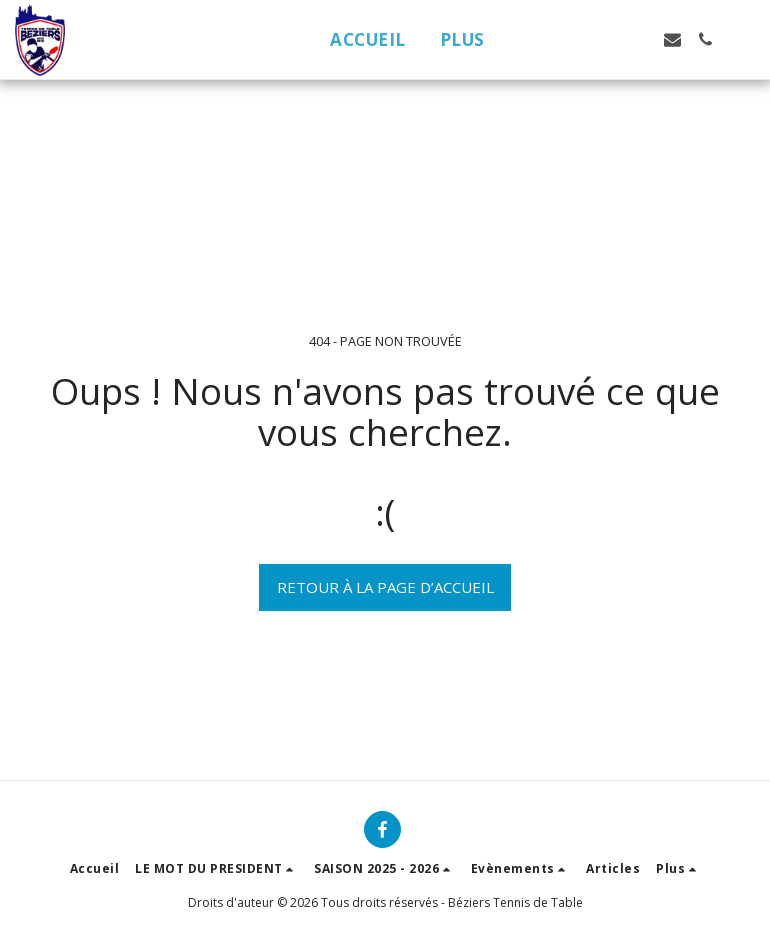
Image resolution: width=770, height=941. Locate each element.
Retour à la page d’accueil (385, 587)
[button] (573, 39)
